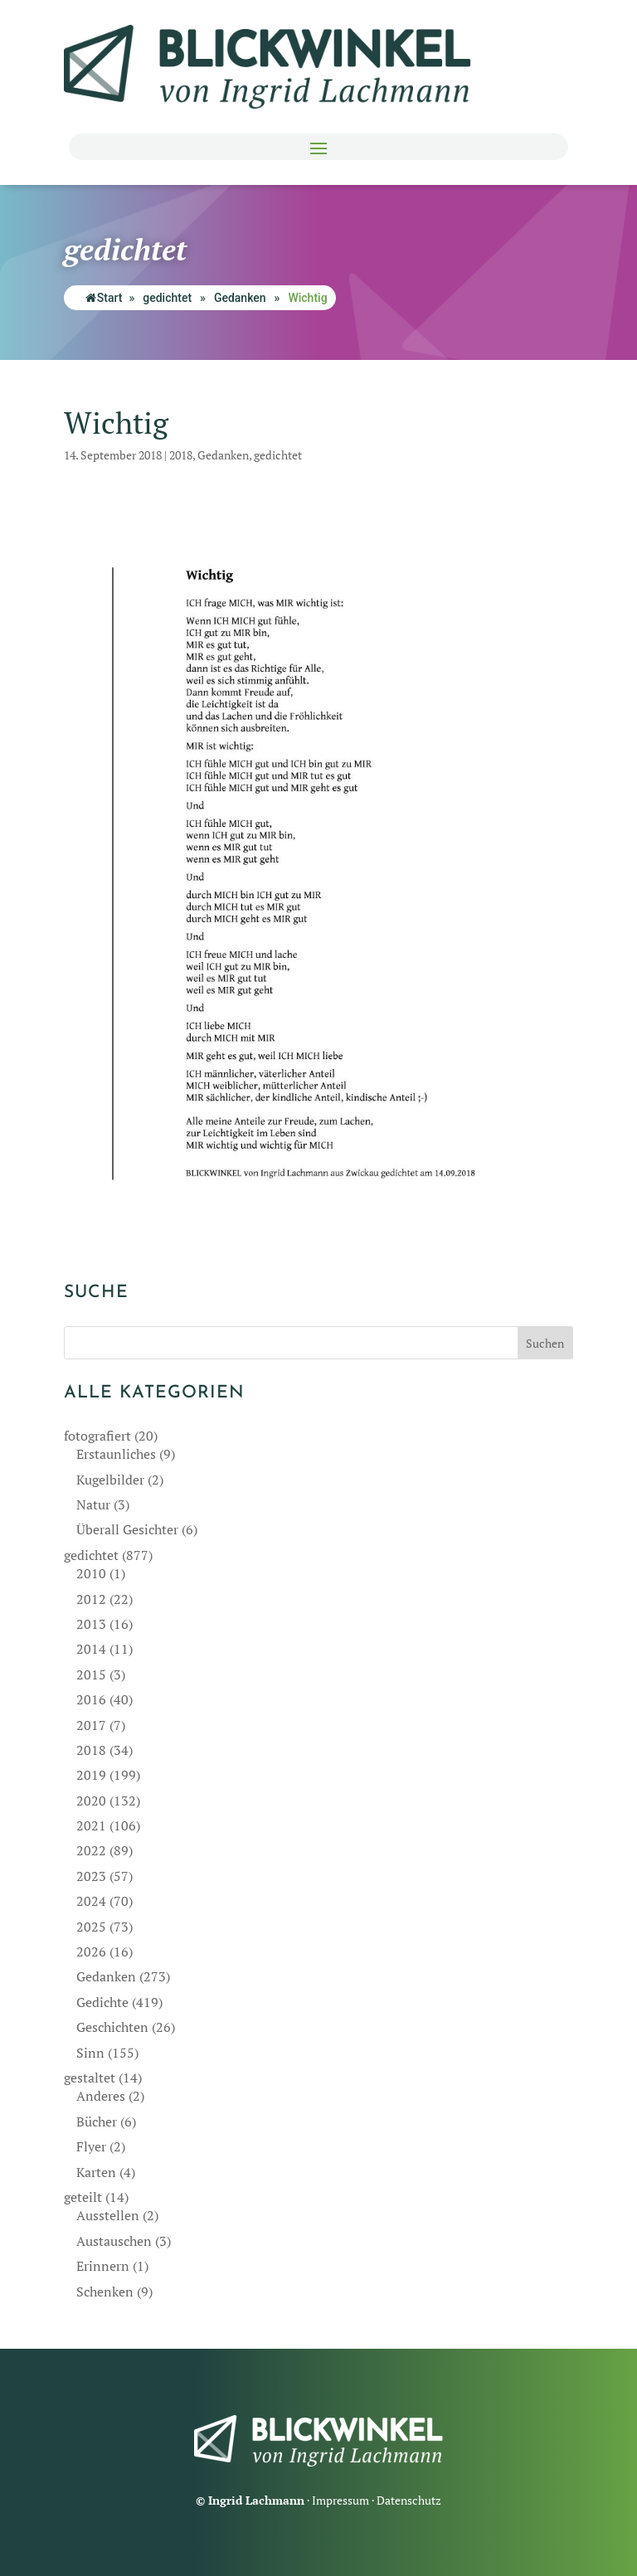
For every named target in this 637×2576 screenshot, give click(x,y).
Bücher (96, 2121)
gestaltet (89, 2077)
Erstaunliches (116, 1454)
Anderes (100, 2096)
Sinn (90, 2053)
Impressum (340, 2500)
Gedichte (102, 2002)
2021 (91, 1825)
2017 (91, 1725)
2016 (91, 1699)
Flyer (91, 2146)
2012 (91, 1599)
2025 (91, 1926)
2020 (91, 1800)
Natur (93, 1504)
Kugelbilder (110, 1479)
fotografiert (97, 1436)
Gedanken (240, 297)
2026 (91, 1951)
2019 (91, 1775)
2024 (91, 1901)
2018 (180, 455)
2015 (91, 1674)
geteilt (83, 2197)
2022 (91, 1850)
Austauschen (114, 2241)
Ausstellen (107, 2215)
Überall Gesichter (127, 1529)
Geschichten (112, 2027)
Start (104, 297)
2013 (91, 1624)
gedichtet (167, 297)
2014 (91, 1649)
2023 (91, 1876)
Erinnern (102, 2266)
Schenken (105, 2291)
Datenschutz (409, 2500)
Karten (96, 2172)
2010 (91, 1573)
